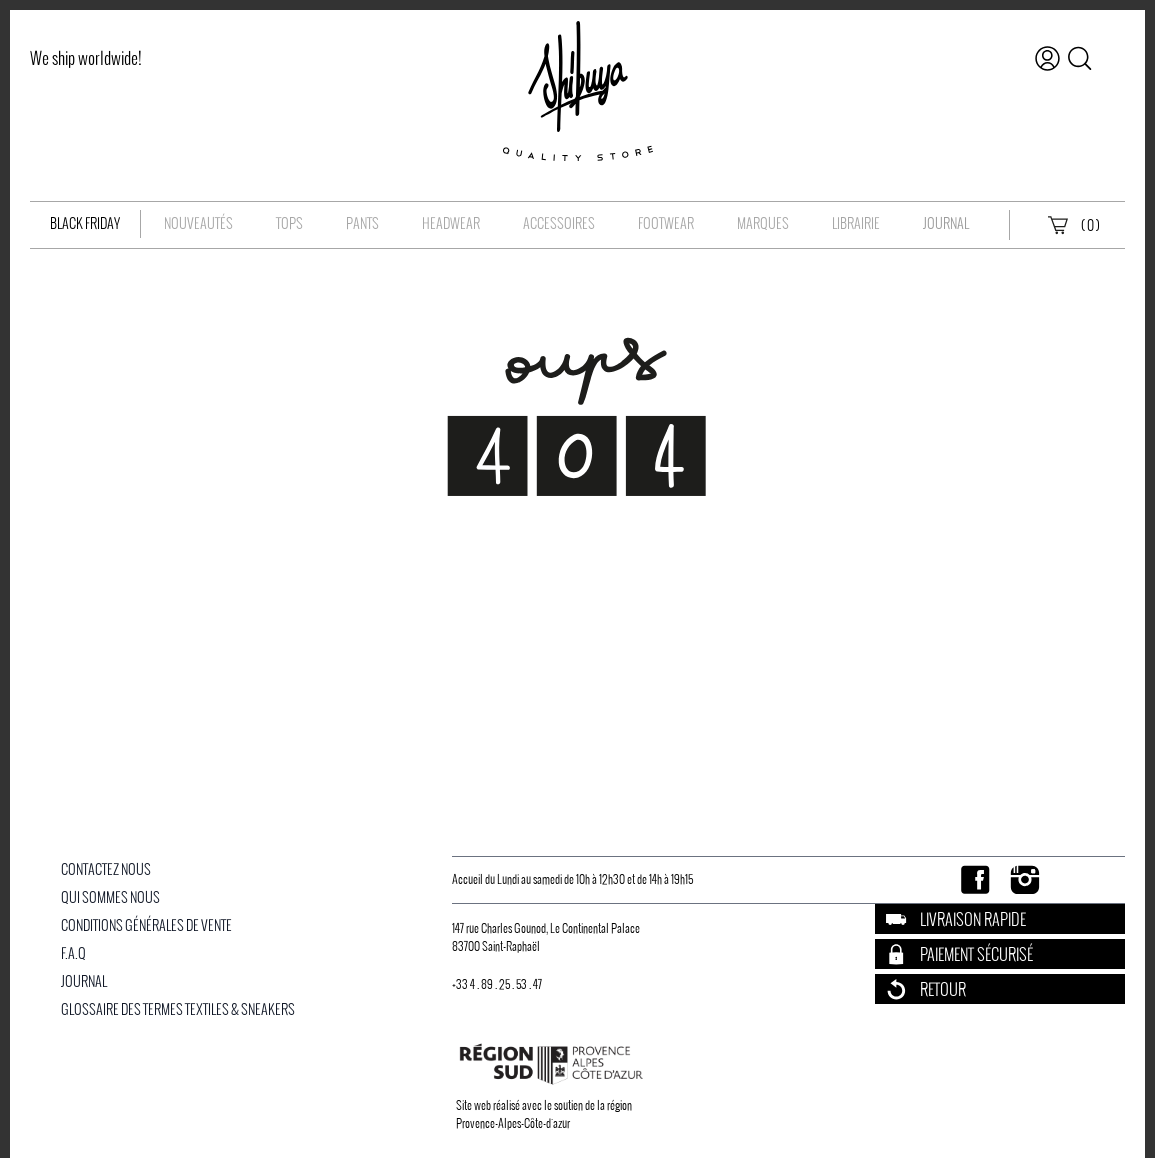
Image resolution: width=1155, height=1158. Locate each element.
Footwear (666, 223)
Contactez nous (106, 869)
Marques (763, 223)
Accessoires (559, 223)
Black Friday (85, 223)
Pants (362, 223)
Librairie (856, 223)
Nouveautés (198, 223)
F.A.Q (73, 953)
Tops (289, 223)
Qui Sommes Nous (110, 897)
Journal (946, 223)
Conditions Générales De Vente (146, 925)
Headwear (451, 223)
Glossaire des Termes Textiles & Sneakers (178, 1009)
